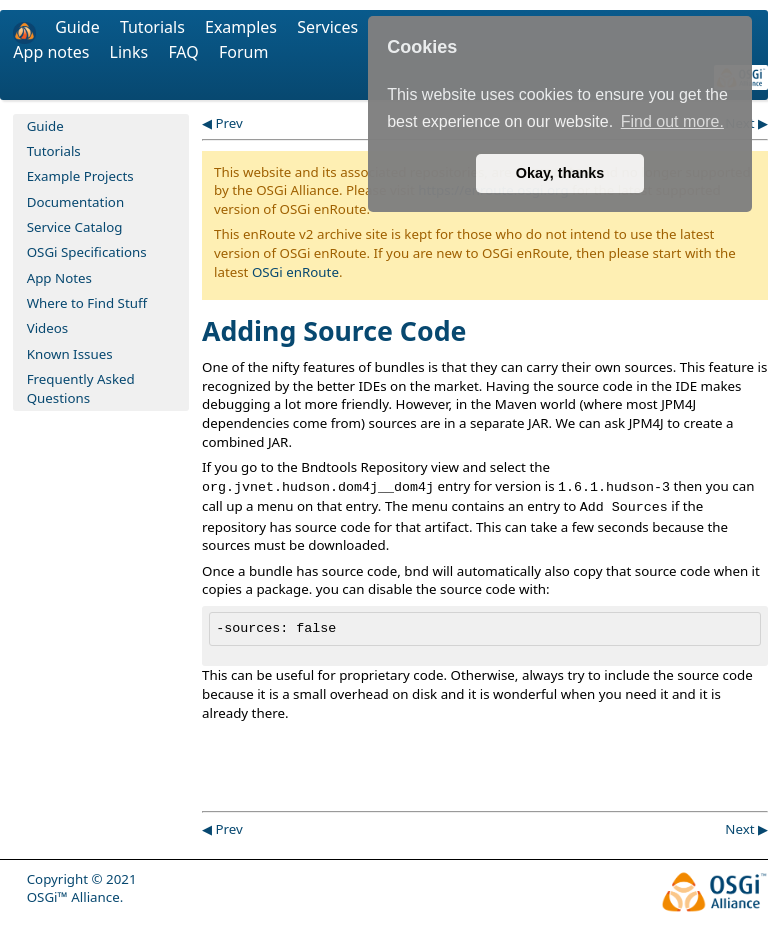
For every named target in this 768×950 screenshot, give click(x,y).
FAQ (185, 52)
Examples (243, 27)
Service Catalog (75, 227)
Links (131, 52)
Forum (243, 52)
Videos (48, 328)
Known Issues (70, 354)
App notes (53, 52)
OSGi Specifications (87, 252)
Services (327, 27)
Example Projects (80, 176)
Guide (79, 27)
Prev (228, 123)
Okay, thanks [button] (560, 173)
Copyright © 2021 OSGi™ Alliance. (82, 888)
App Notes (59, 278)
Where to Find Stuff (87, 303)
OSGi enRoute (295, 272)
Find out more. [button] (672, 121)
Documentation (75, 202)
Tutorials (154, 27)
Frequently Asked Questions (81, 388)
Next (739, 829)
